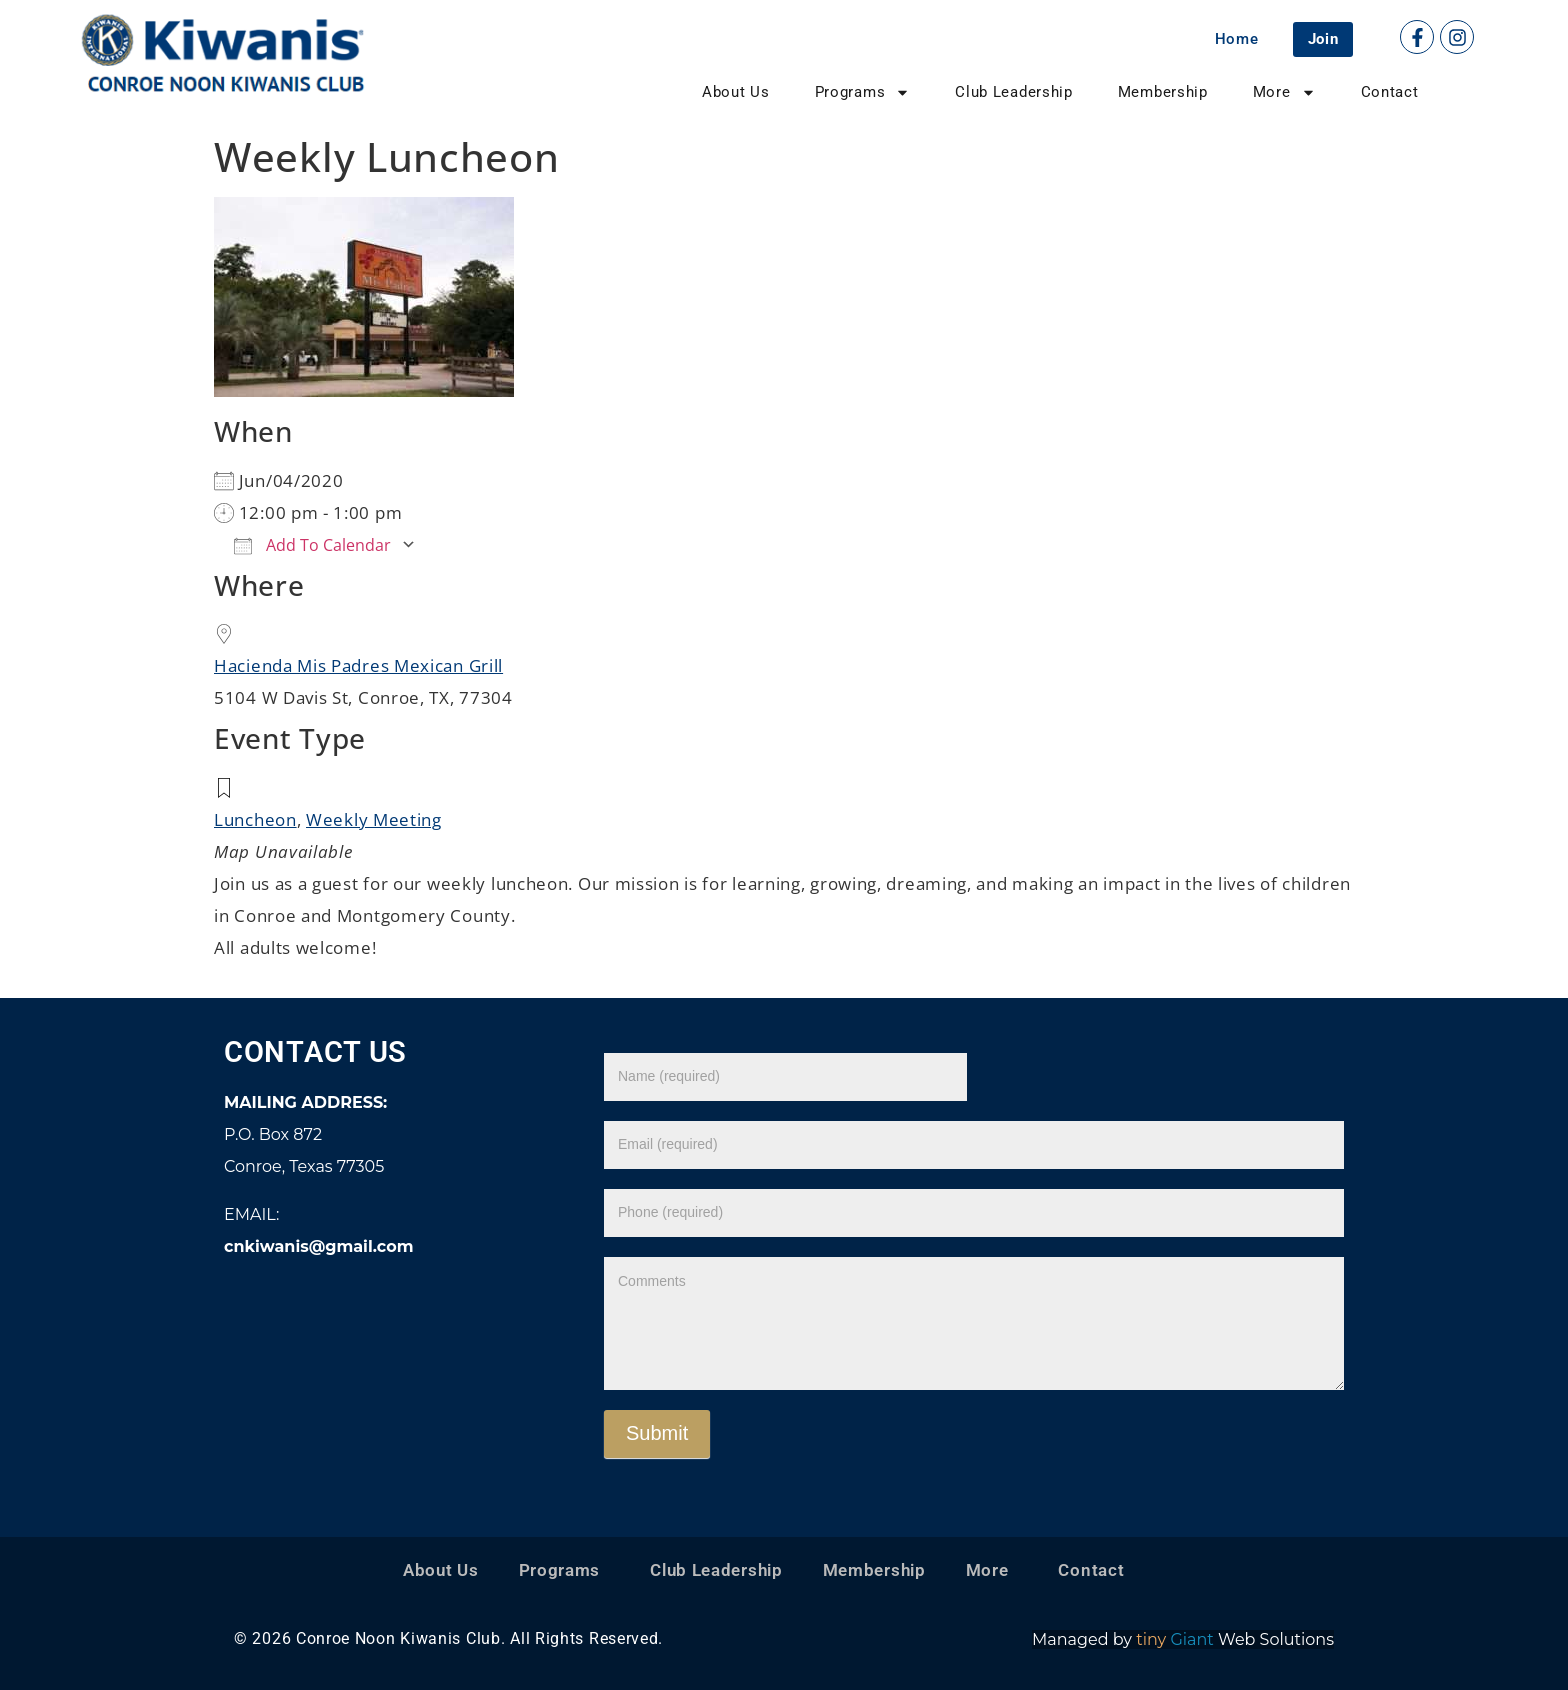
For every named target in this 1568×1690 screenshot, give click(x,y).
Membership (1163, 92)
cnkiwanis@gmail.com (318, 1246)
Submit (657, 1433)
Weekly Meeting (374, 819)
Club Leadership (1014, 92)
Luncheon (255, 819)
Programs (863, 92)
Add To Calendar (312, 545)
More (1284, 92)
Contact (1390, 92)
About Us (736, 92)
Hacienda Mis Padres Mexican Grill (358, 665)
